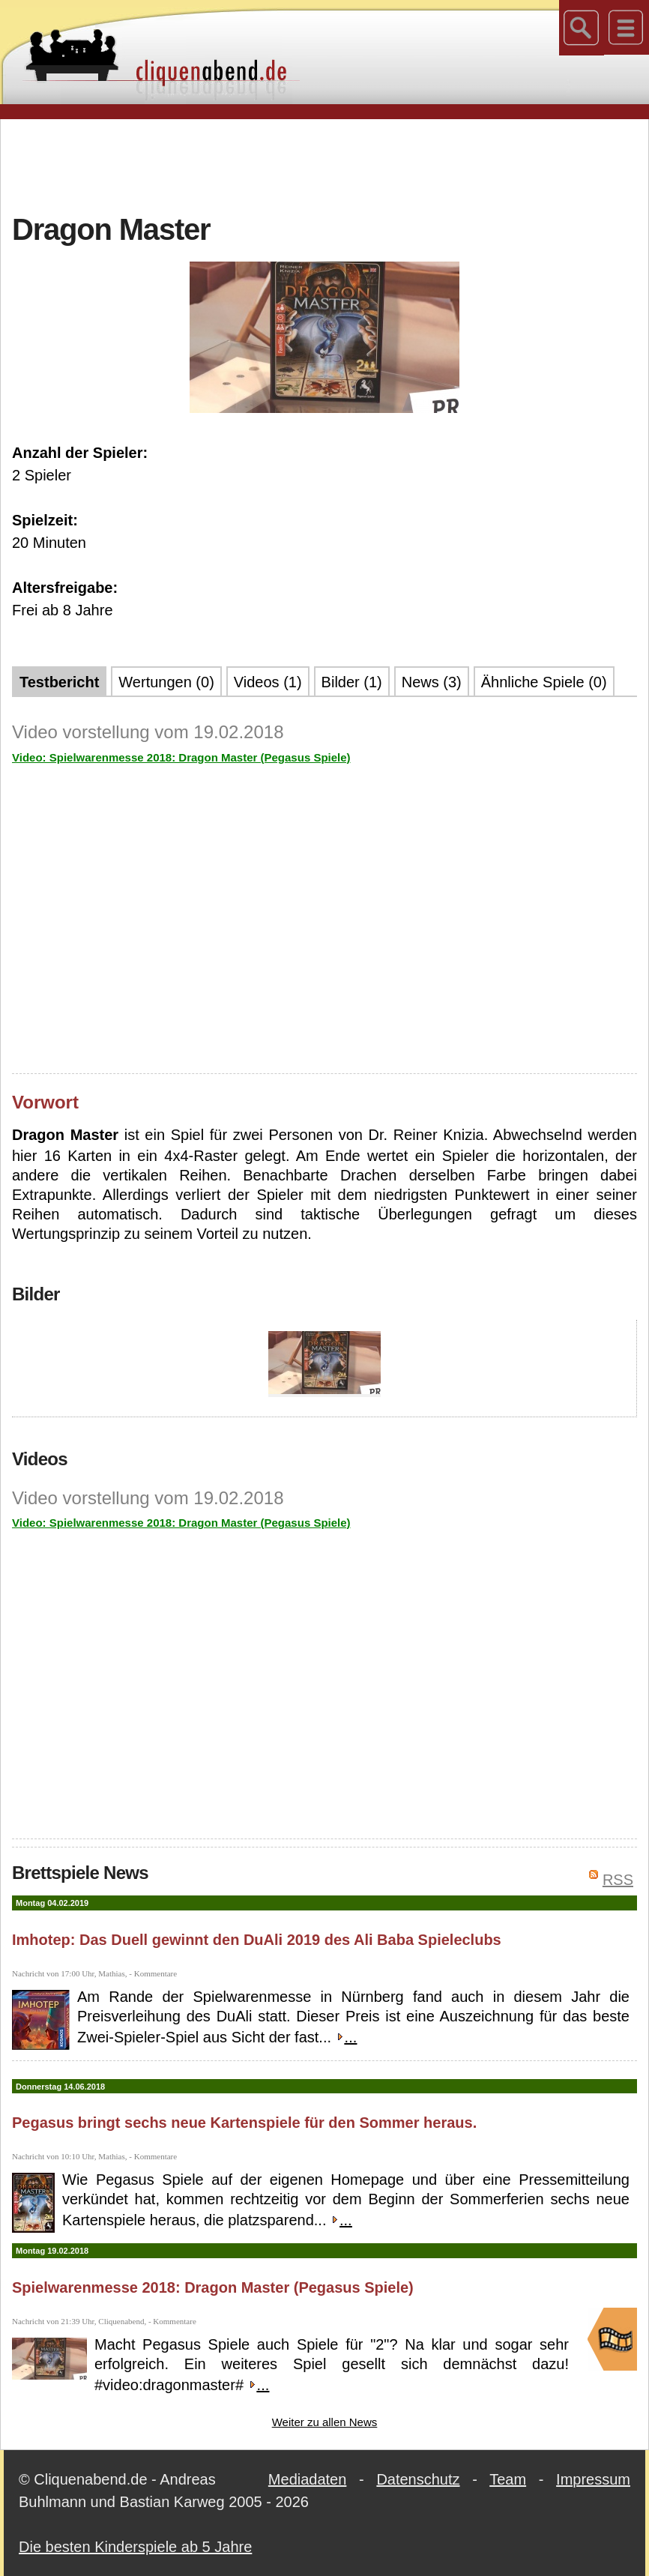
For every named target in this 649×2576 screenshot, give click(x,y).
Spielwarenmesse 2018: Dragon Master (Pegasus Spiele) (213, 2287)
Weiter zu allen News (325, 2422)
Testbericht (59, 682)
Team (507, 2479)
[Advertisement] (324, 164)
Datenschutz (417, 2479)
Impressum (593, 2479)
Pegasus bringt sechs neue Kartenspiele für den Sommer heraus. (244, 2122)
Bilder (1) (352, 682)
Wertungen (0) (166, 682)
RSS (618, 1879)
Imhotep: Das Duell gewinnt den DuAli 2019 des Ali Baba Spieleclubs (256, 1939)
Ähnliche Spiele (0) (544, 682)
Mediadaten (307, 2479)
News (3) (432, 682)
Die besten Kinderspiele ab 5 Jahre (135, 2547)
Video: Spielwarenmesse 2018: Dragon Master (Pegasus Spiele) (181, 757)
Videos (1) (268, 682)
